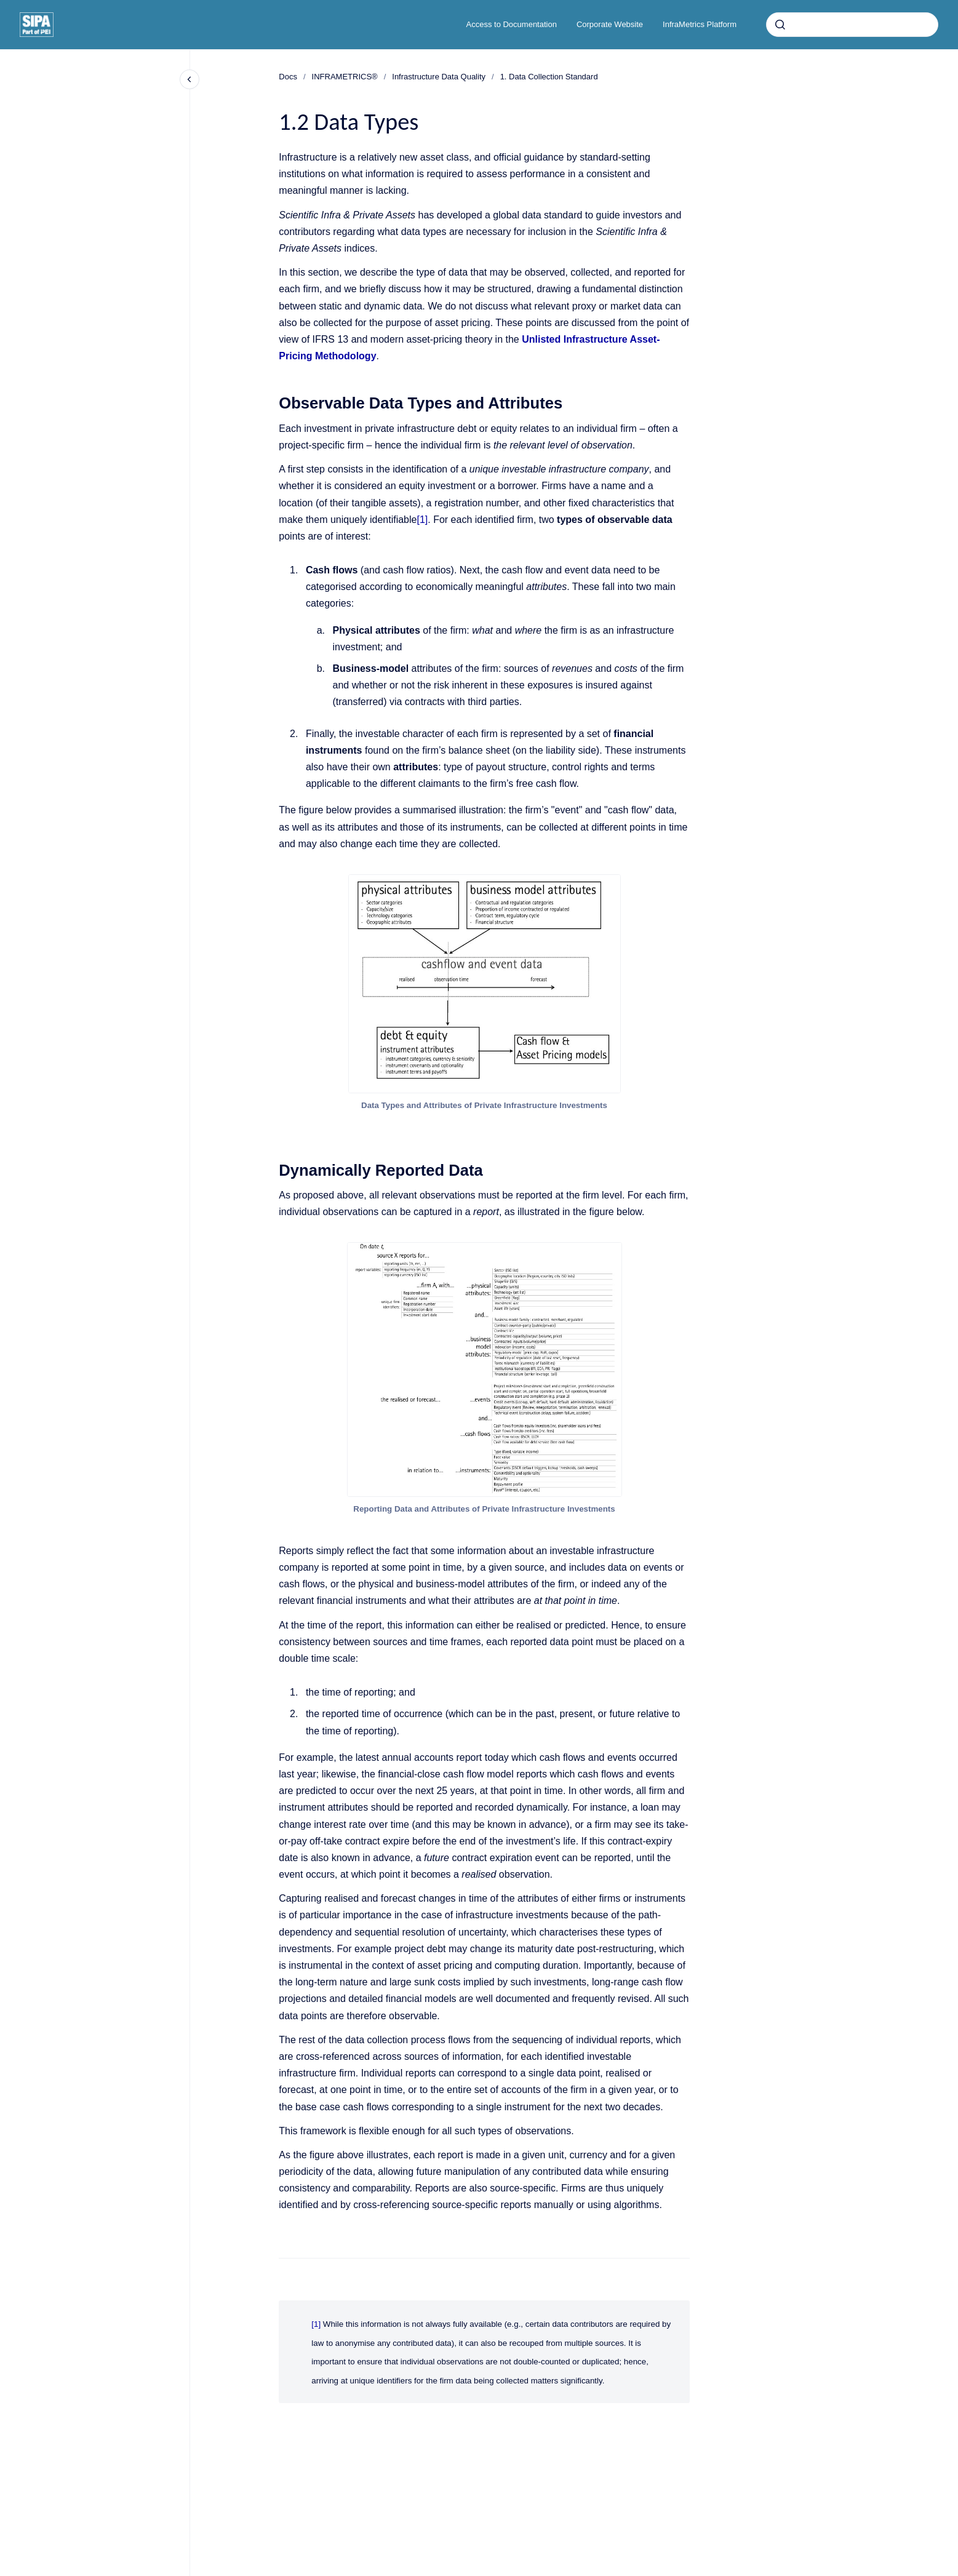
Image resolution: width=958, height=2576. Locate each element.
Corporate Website (610, 24)
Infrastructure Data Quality (438, 76)
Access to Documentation (511, 24)
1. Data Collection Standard (549, 76)
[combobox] (852, 24)
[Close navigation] (189, 79)
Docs (288, 76)
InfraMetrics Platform (699, 24)
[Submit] (780, 24)
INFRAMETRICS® (345, 76)
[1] (422, 519)
